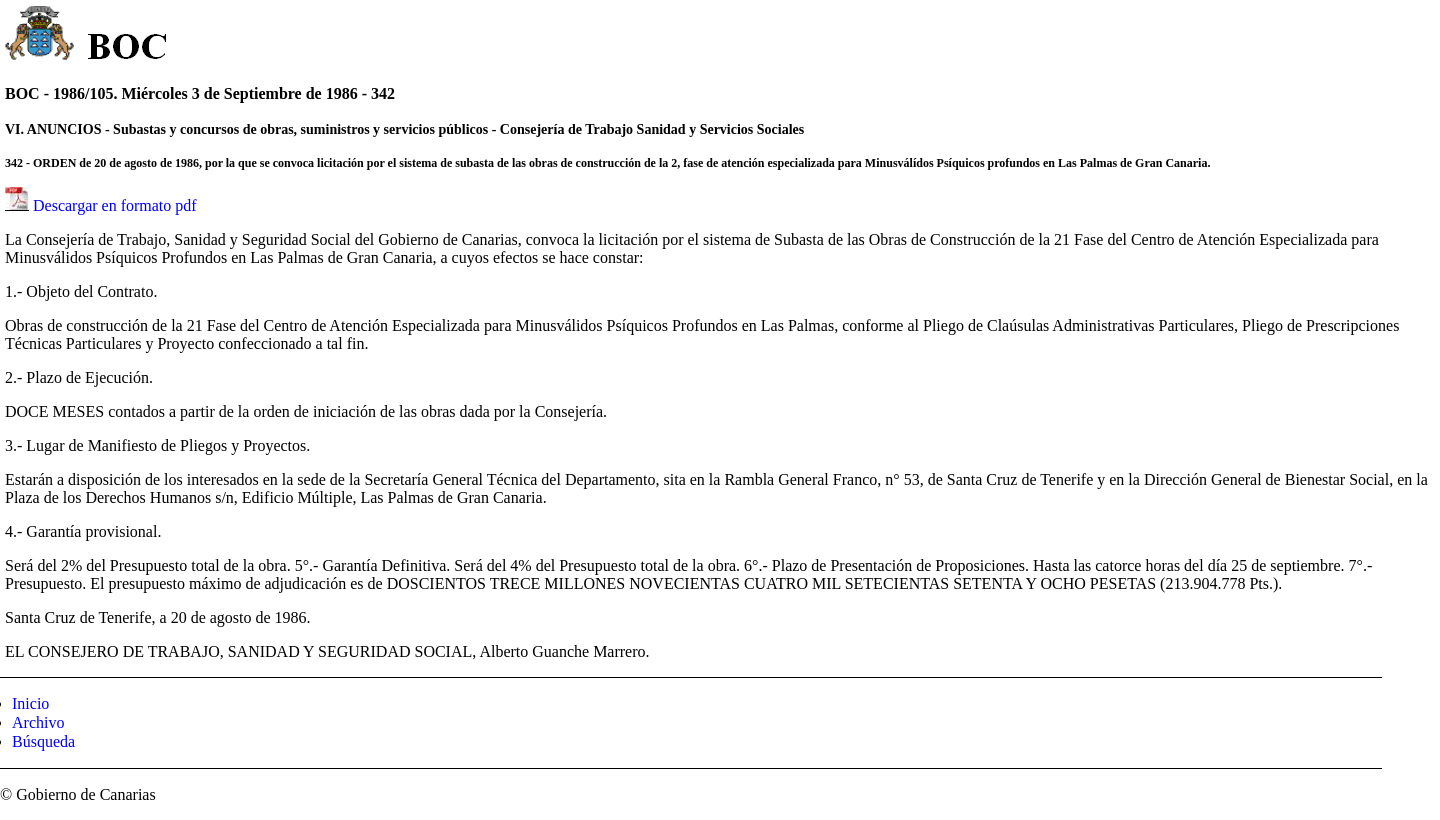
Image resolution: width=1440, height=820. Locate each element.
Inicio (30, 703)
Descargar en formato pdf (115, 205)
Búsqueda (43, 741)
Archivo (38, 722)
